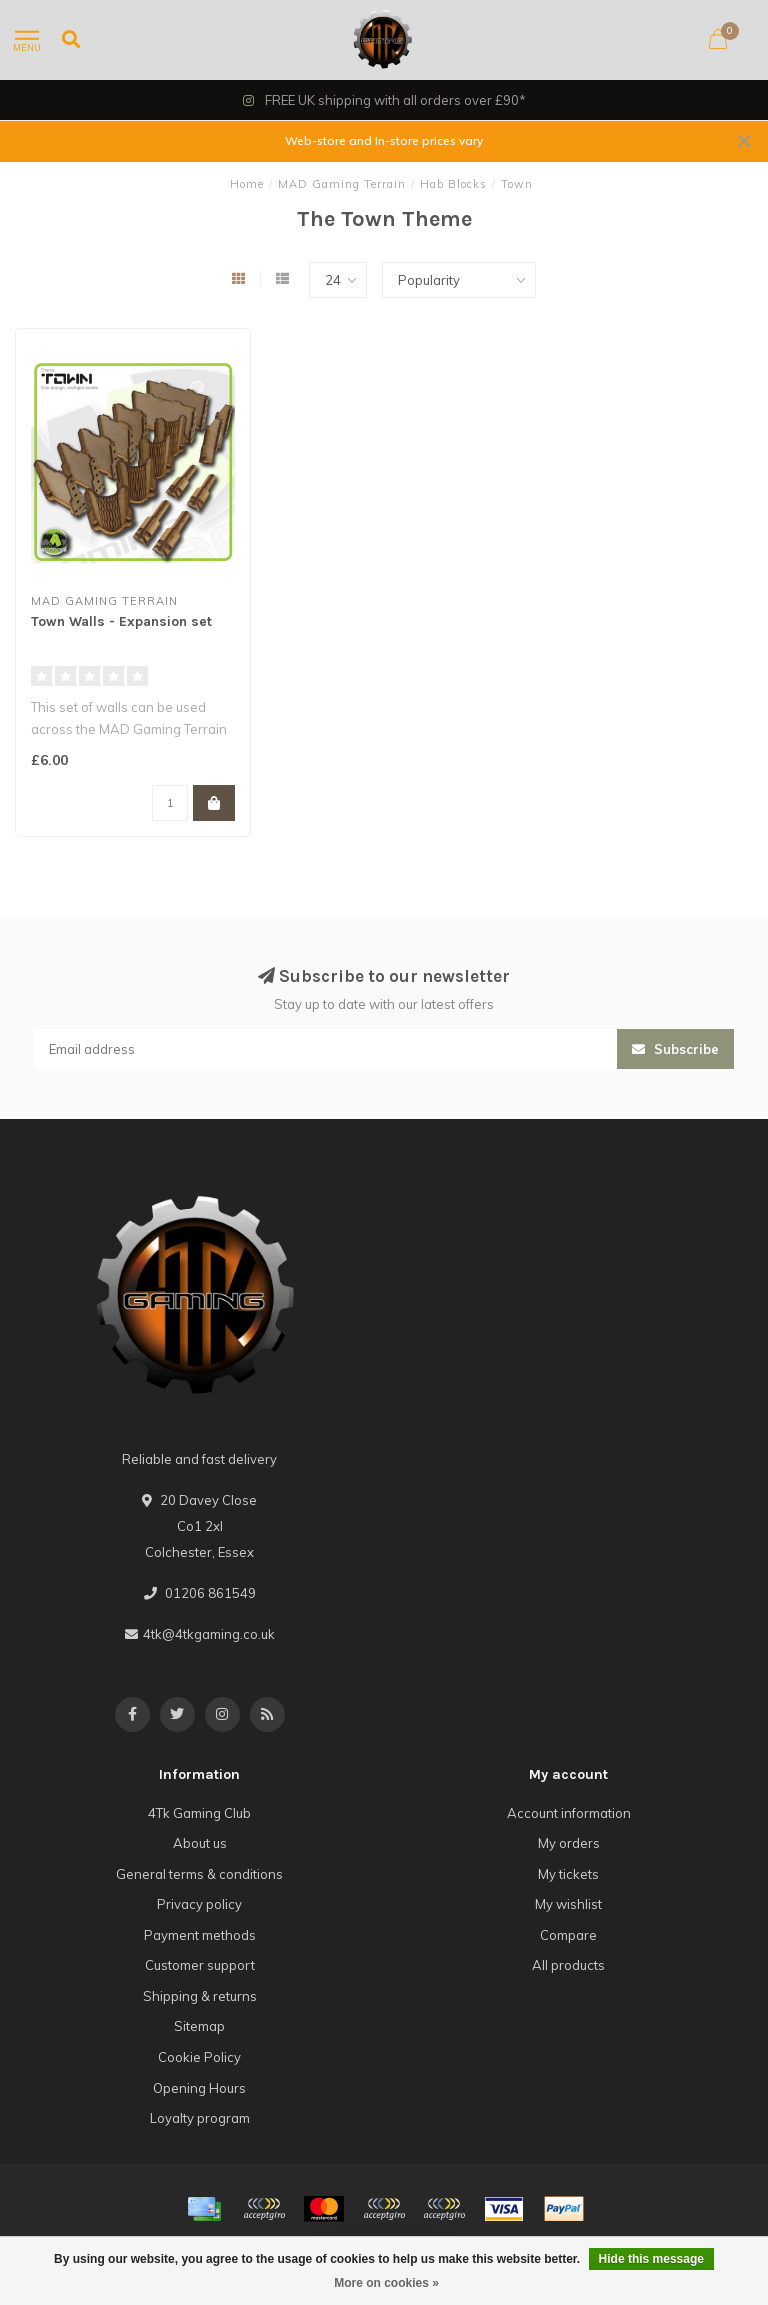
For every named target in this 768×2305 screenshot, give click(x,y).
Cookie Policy (199, 2057)
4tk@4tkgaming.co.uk (209, 1634)
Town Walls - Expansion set (121, 621)
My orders (569, 1843)
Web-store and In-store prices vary (384, 140)
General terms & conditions (199, 1874)
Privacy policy (199, 1904)
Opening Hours (199, 2088)
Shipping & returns (200, 1996)
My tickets (568, 1874)
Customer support (200, 1965)
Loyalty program (200, 2118)
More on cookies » (386, 2283)
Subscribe (675, 1049)
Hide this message (651, 2259)
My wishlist (568, 1904)
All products (568, 1965)
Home (247, 184)
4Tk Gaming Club (199, 1813)
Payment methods (200, 1935)
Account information (569, 1813)
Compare (568, 1935)
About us (200, 1843)
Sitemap (199, 2026)
